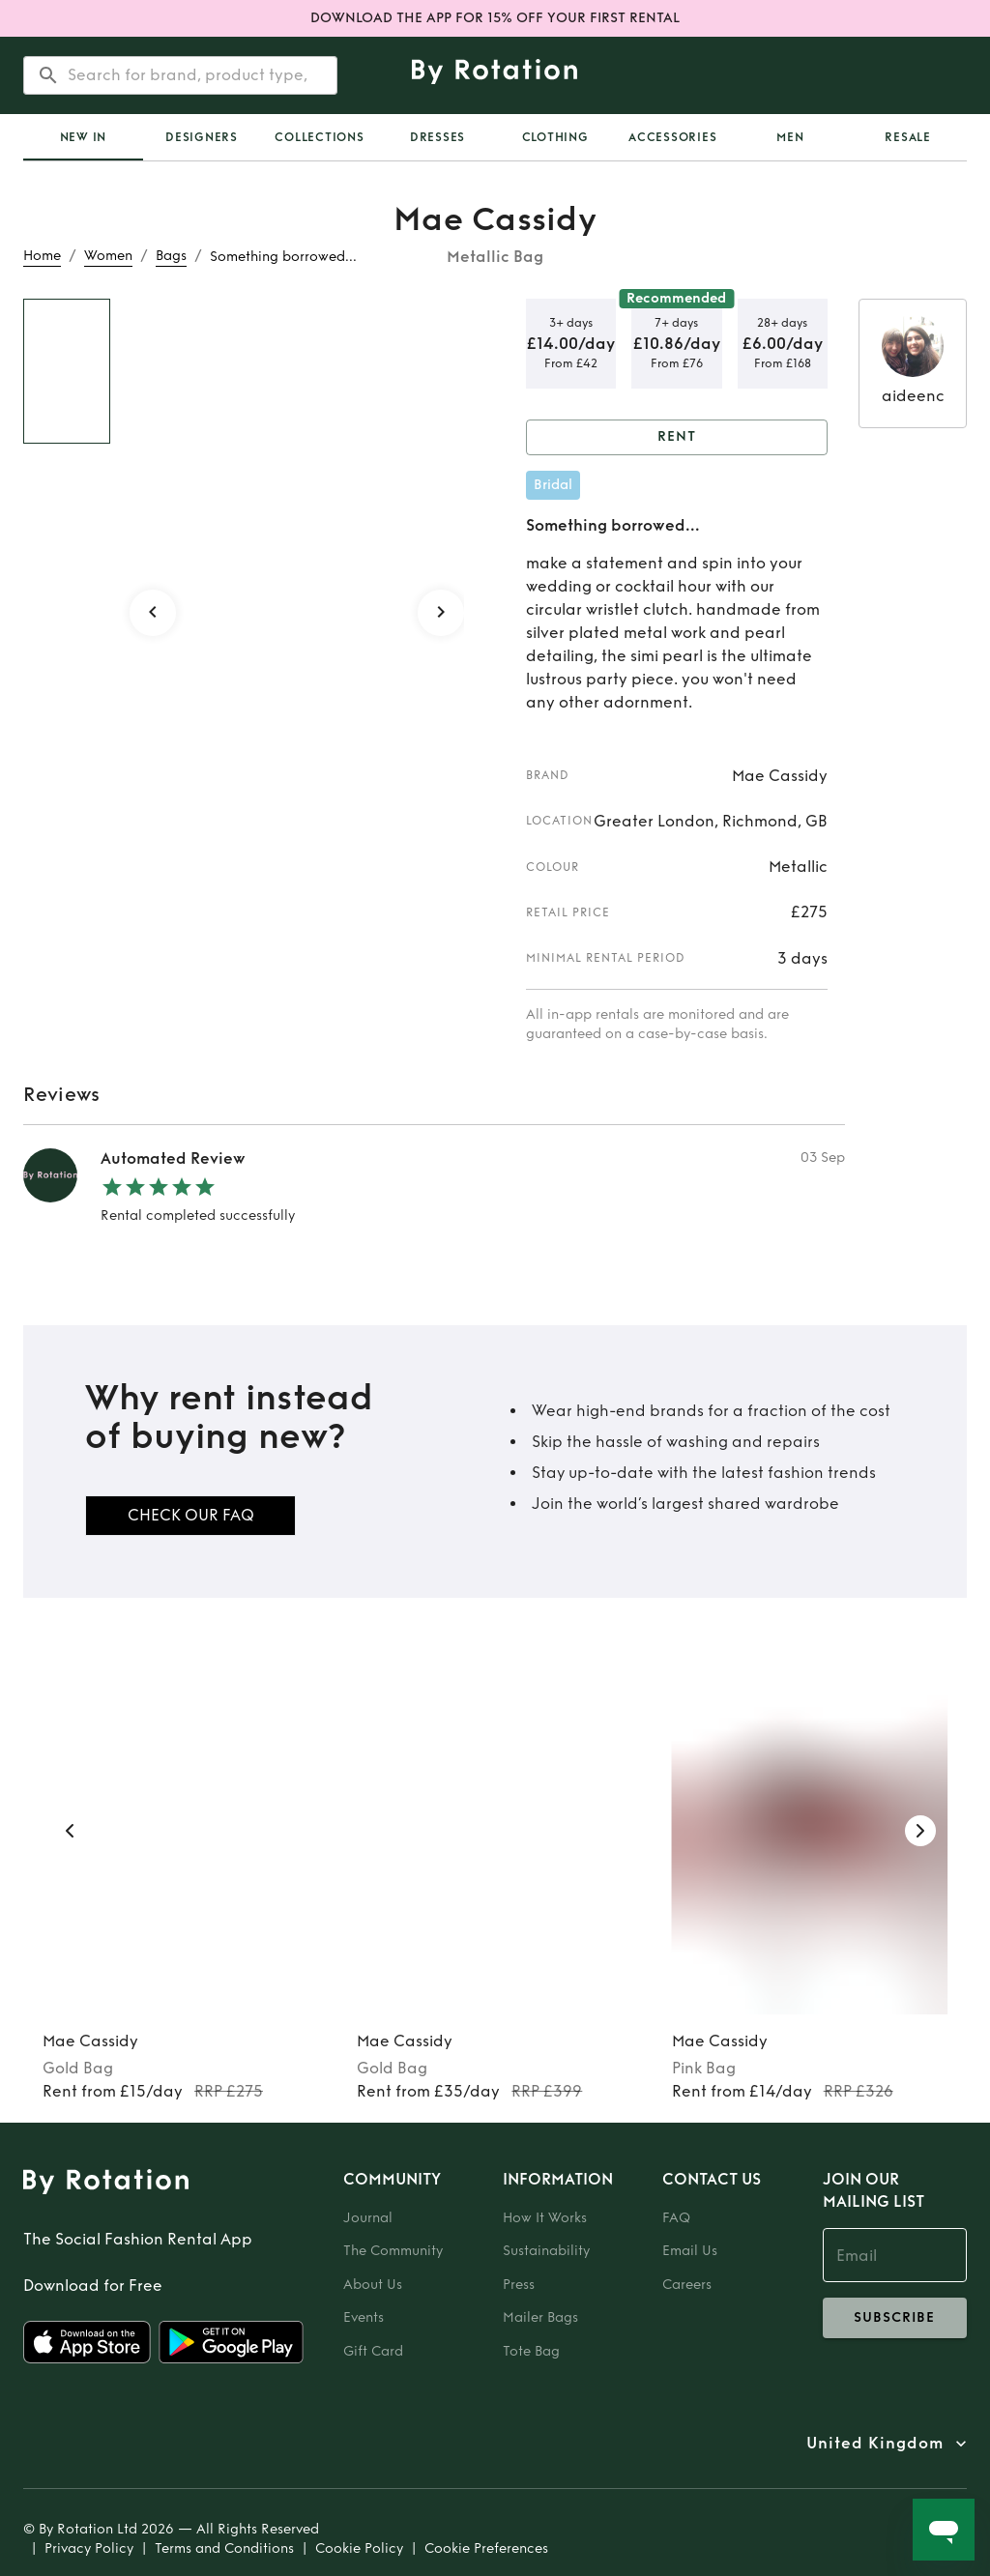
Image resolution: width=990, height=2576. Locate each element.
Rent (677, 437)
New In (83, 137)
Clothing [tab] (555, 137)
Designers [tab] (201, 137)
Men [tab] (789, 137)
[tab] (83, 137)
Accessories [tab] (672, 137)
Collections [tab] (319, 137)
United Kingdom (875, 2443)
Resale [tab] (908, 137)
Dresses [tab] (437, 137)
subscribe (895, 2318)
